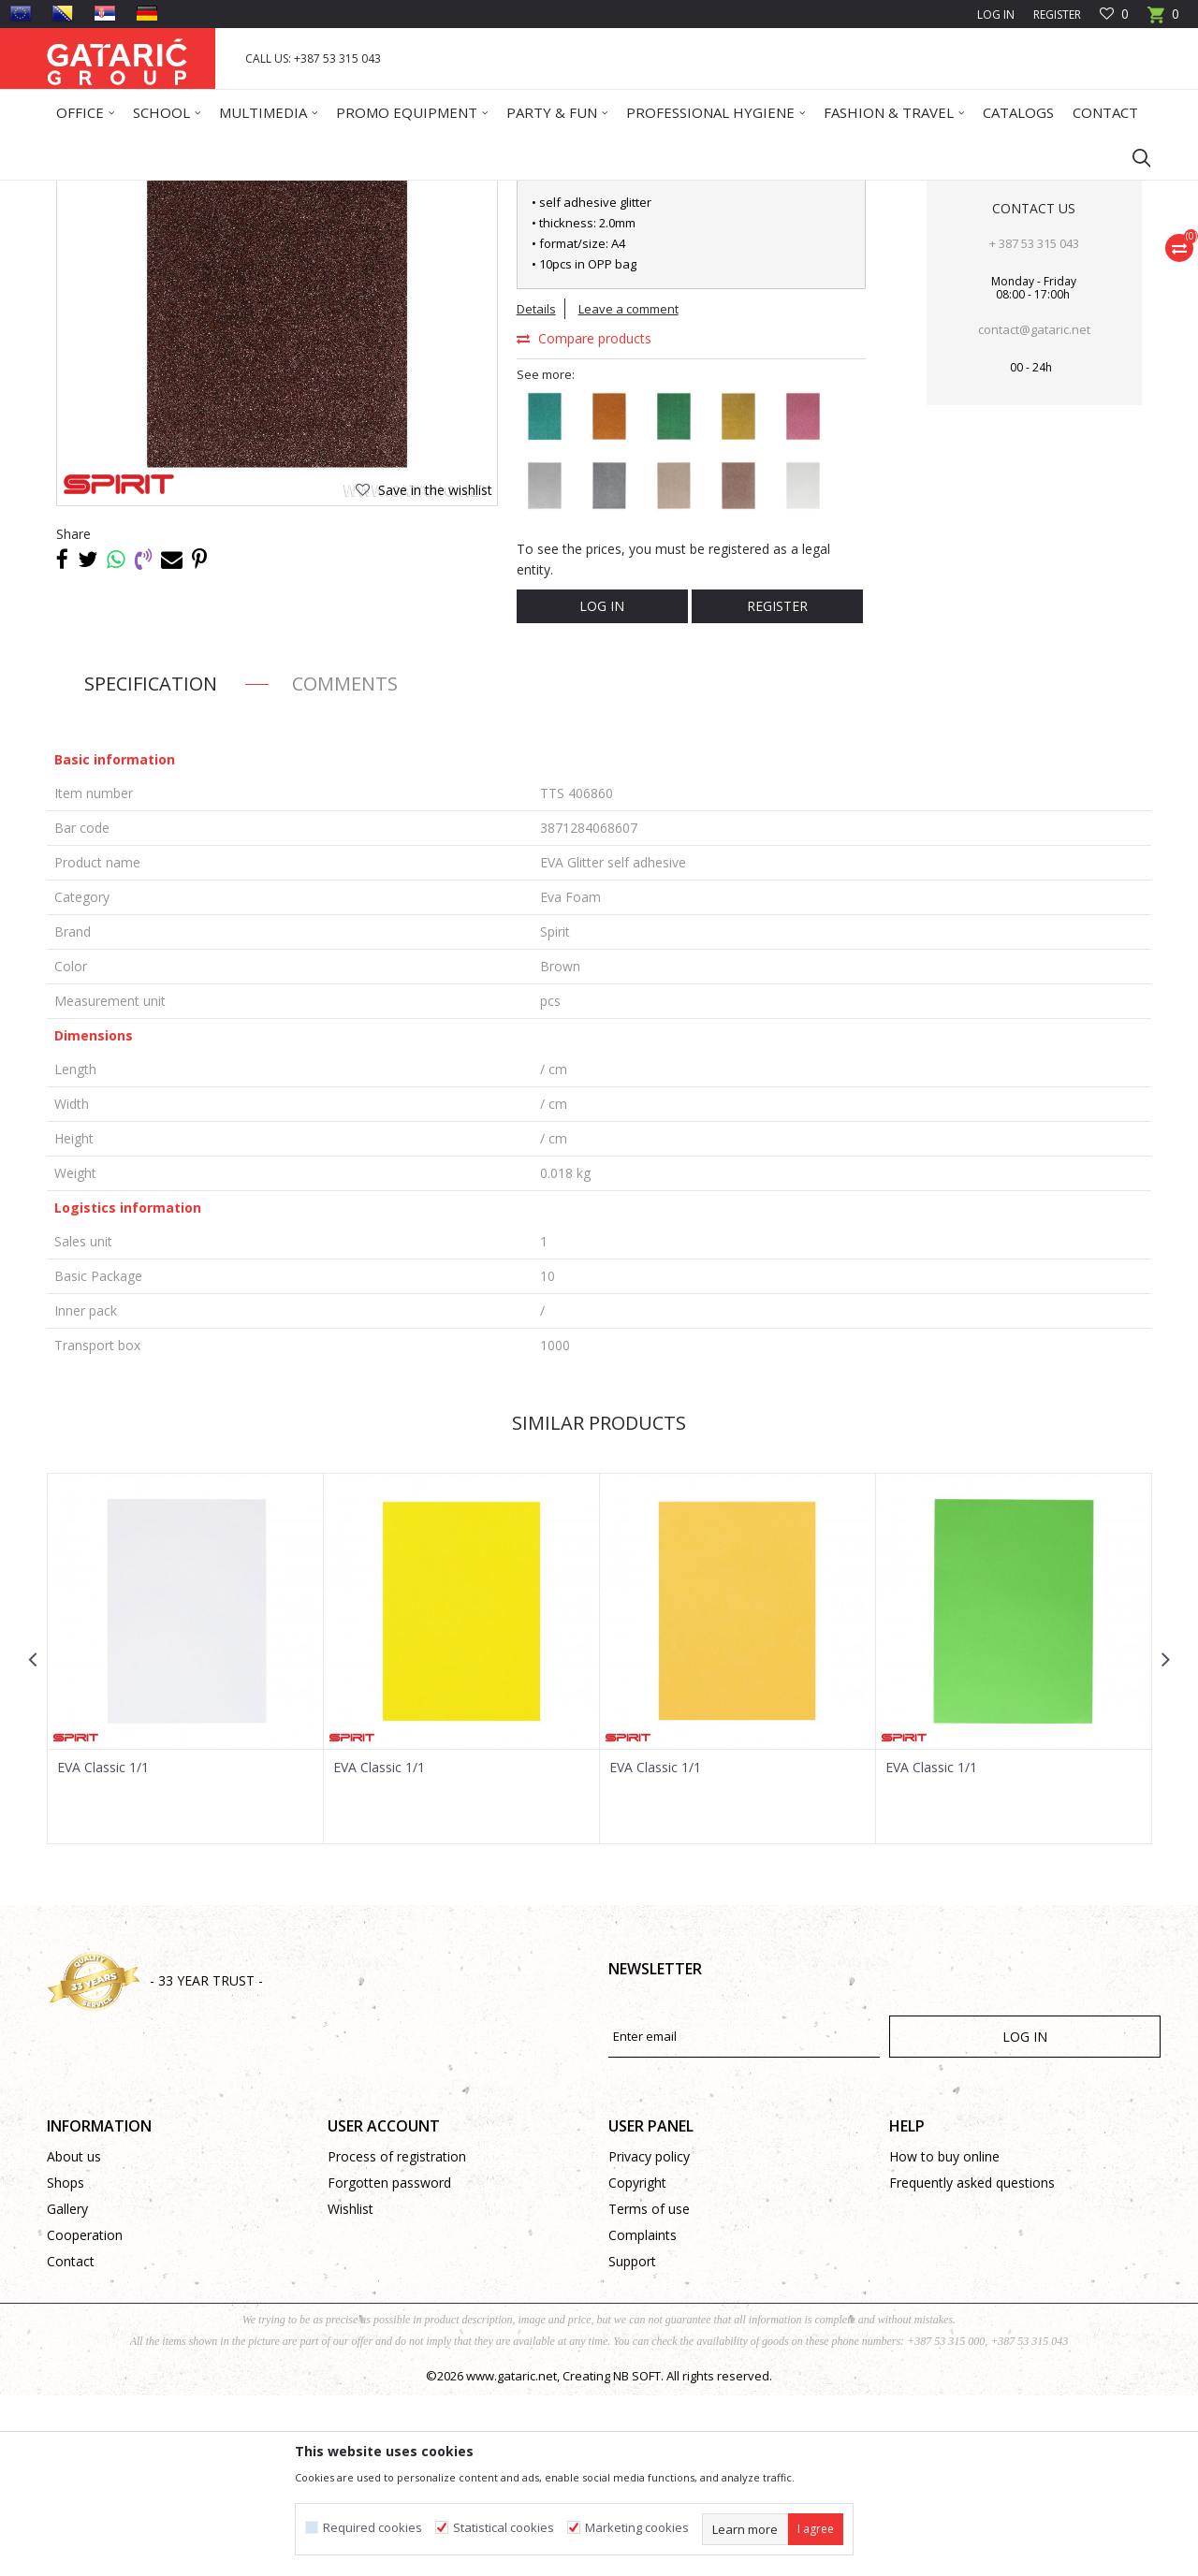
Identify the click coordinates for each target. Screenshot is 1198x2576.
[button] (1132, 157)
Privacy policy (649, 2337)
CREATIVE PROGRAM (290, 192)
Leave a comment (628, 489)
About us (74, 2337)
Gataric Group (85, 192)
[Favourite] (1114, 14)
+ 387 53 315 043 (1034, 423)
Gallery (67, 2389)
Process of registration (397, 2337)
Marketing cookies (637, 2528)
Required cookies (372, 2528)
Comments (345, 864)
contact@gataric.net (1034, 510)
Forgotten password (389, 2363)
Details (536, 489)
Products (159, 192)
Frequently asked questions (972, 2363)
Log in (601, 786)
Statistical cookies (503, 2528)
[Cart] (1163, 20)
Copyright (637, 2363)
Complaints (642, 2415)
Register (1057, 14)
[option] (186, 1839)
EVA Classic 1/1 (103, 1948)
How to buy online (944, 2337)
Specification (150, 864)
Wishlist (350, 2389)
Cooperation (85, 2415)
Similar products (599, 1603)
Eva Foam (382, 192)
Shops (65, 2363)
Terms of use (649, 2389)
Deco (211, 192)
